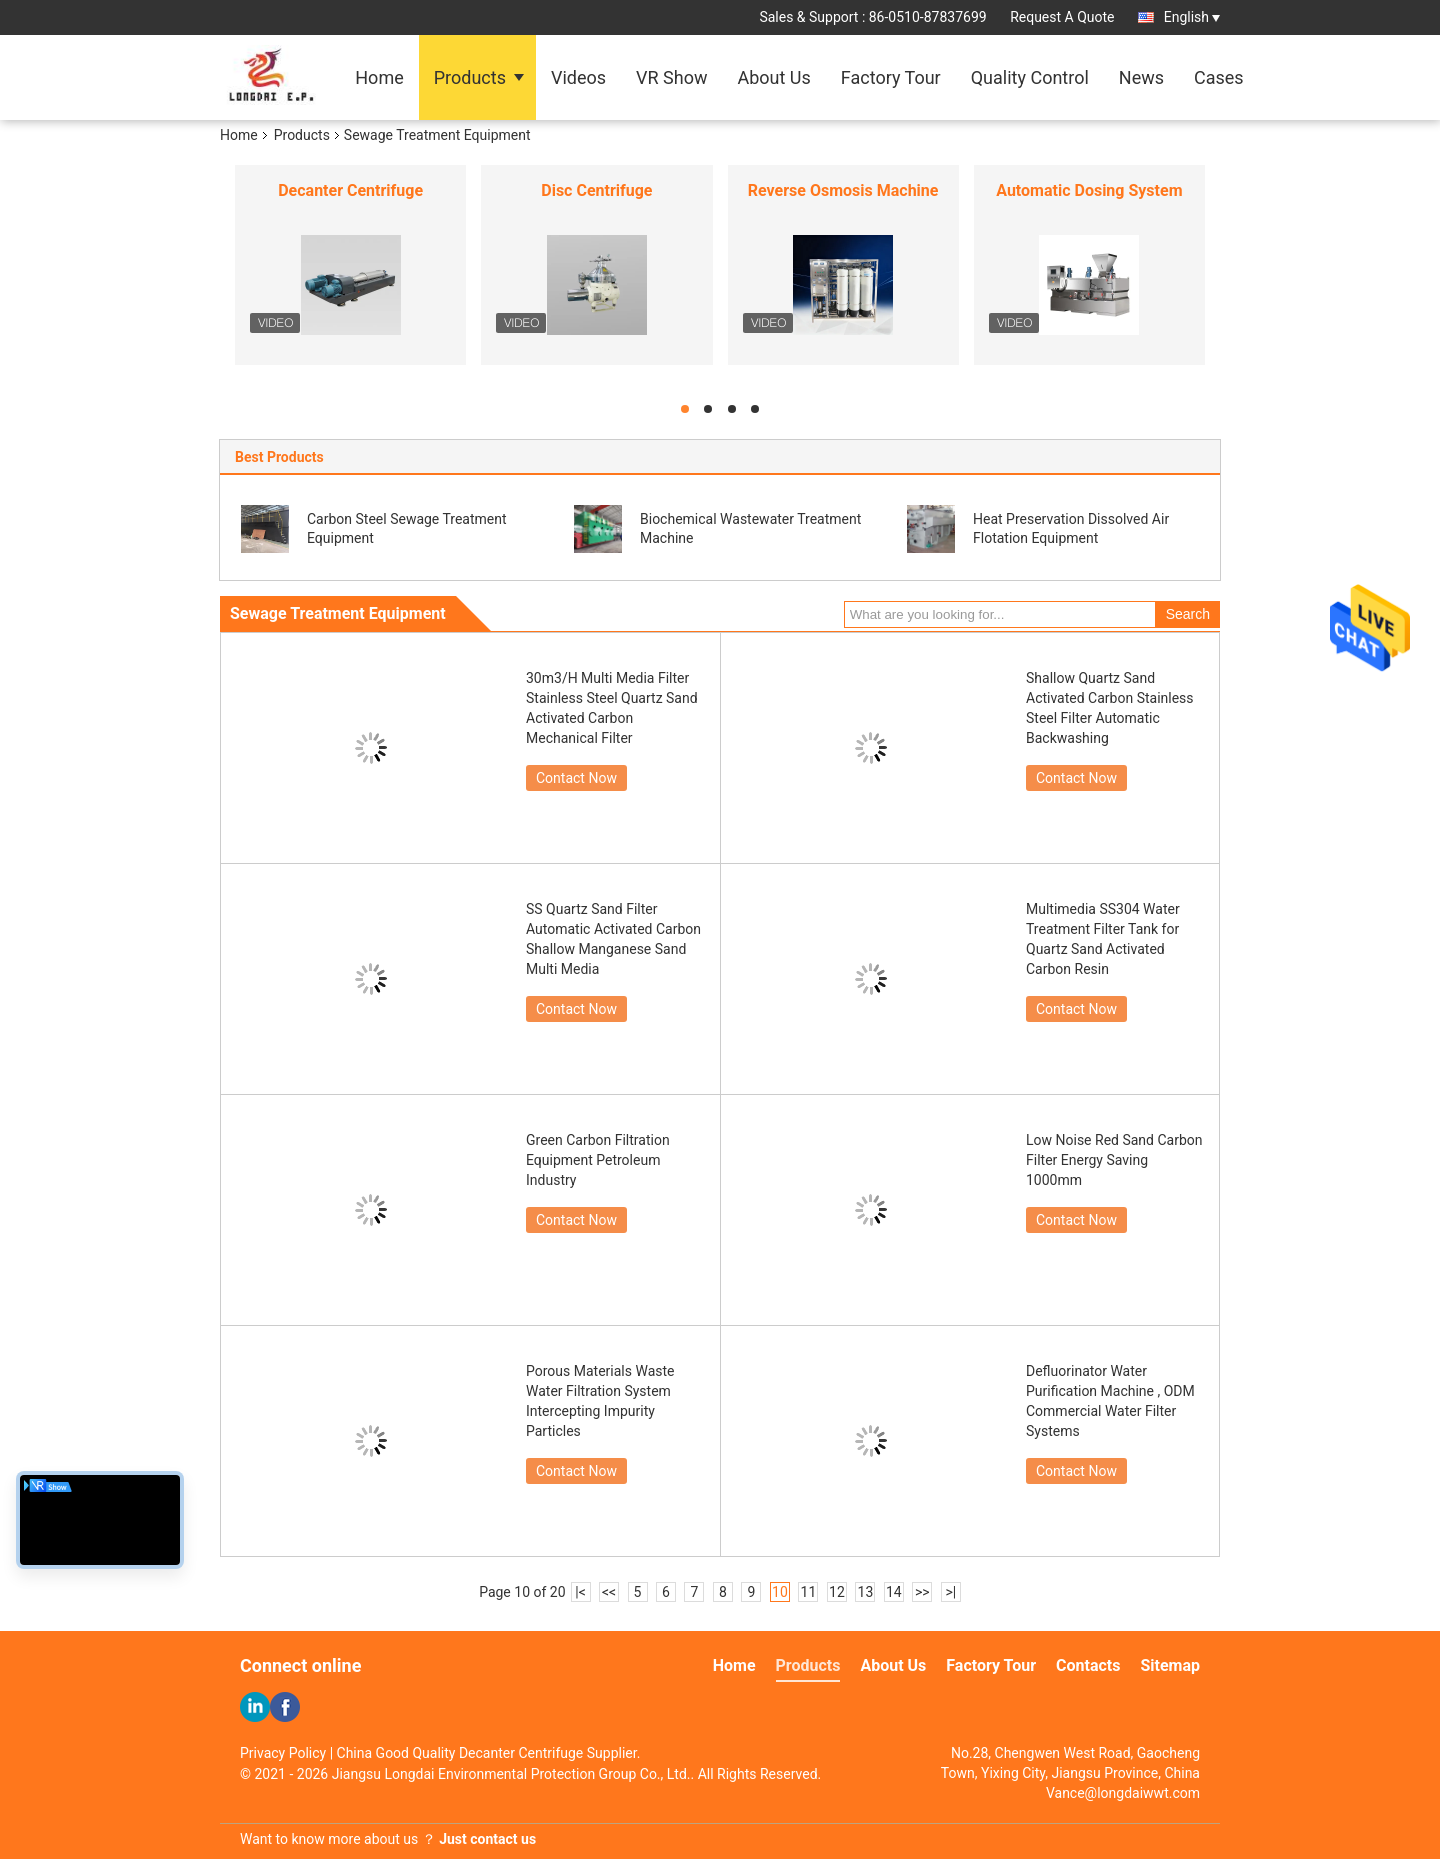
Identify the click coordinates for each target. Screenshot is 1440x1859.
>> (922, 1592)
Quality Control (1030, 77)
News (1141, 77)
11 (809, 1592)
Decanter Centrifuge (350, 190)
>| (950, 1592)
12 (837, 1592)
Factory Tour (891, 77)
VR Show (671, 77)
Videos (578, 77)
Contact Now (576, 778)
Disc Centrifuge (596, 190)
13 (866, 1592)
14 (894, 1592)
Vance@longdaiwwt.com (1123, 1793)
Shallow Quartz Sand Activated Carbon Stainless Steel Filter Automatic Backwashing (1110, 708)
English (1192, 17)
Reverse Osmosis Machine (843, 190)
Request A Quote (1062, 17)
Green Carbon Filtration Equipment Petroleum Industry (598, 1160)
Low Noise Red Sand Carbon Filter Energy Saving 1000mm (1114, 1160)
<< (609, 1592)
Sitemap (1170, 1665)
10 (780, 1592)
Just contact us (487, 1839)
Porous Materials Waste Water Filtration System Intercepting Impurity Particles (600, 1401)
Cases (1219, 77)
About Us (773, 77)
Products (470, 77)
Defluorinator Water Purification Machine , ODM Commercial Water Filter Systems (1110, 1401)
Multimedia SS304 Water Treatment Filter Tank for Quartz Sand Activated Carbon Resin (1103, 939)
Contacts (1088, 1665)
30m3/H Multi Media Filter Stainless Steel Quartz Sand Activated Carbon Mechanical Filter (612, 708)
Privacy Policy (283, 1753)
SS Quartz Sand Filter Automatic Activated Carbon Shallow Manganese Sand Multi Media (613, 939)
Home (379, 77)
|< (580, 1592)
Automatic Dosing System (1089, 190)
